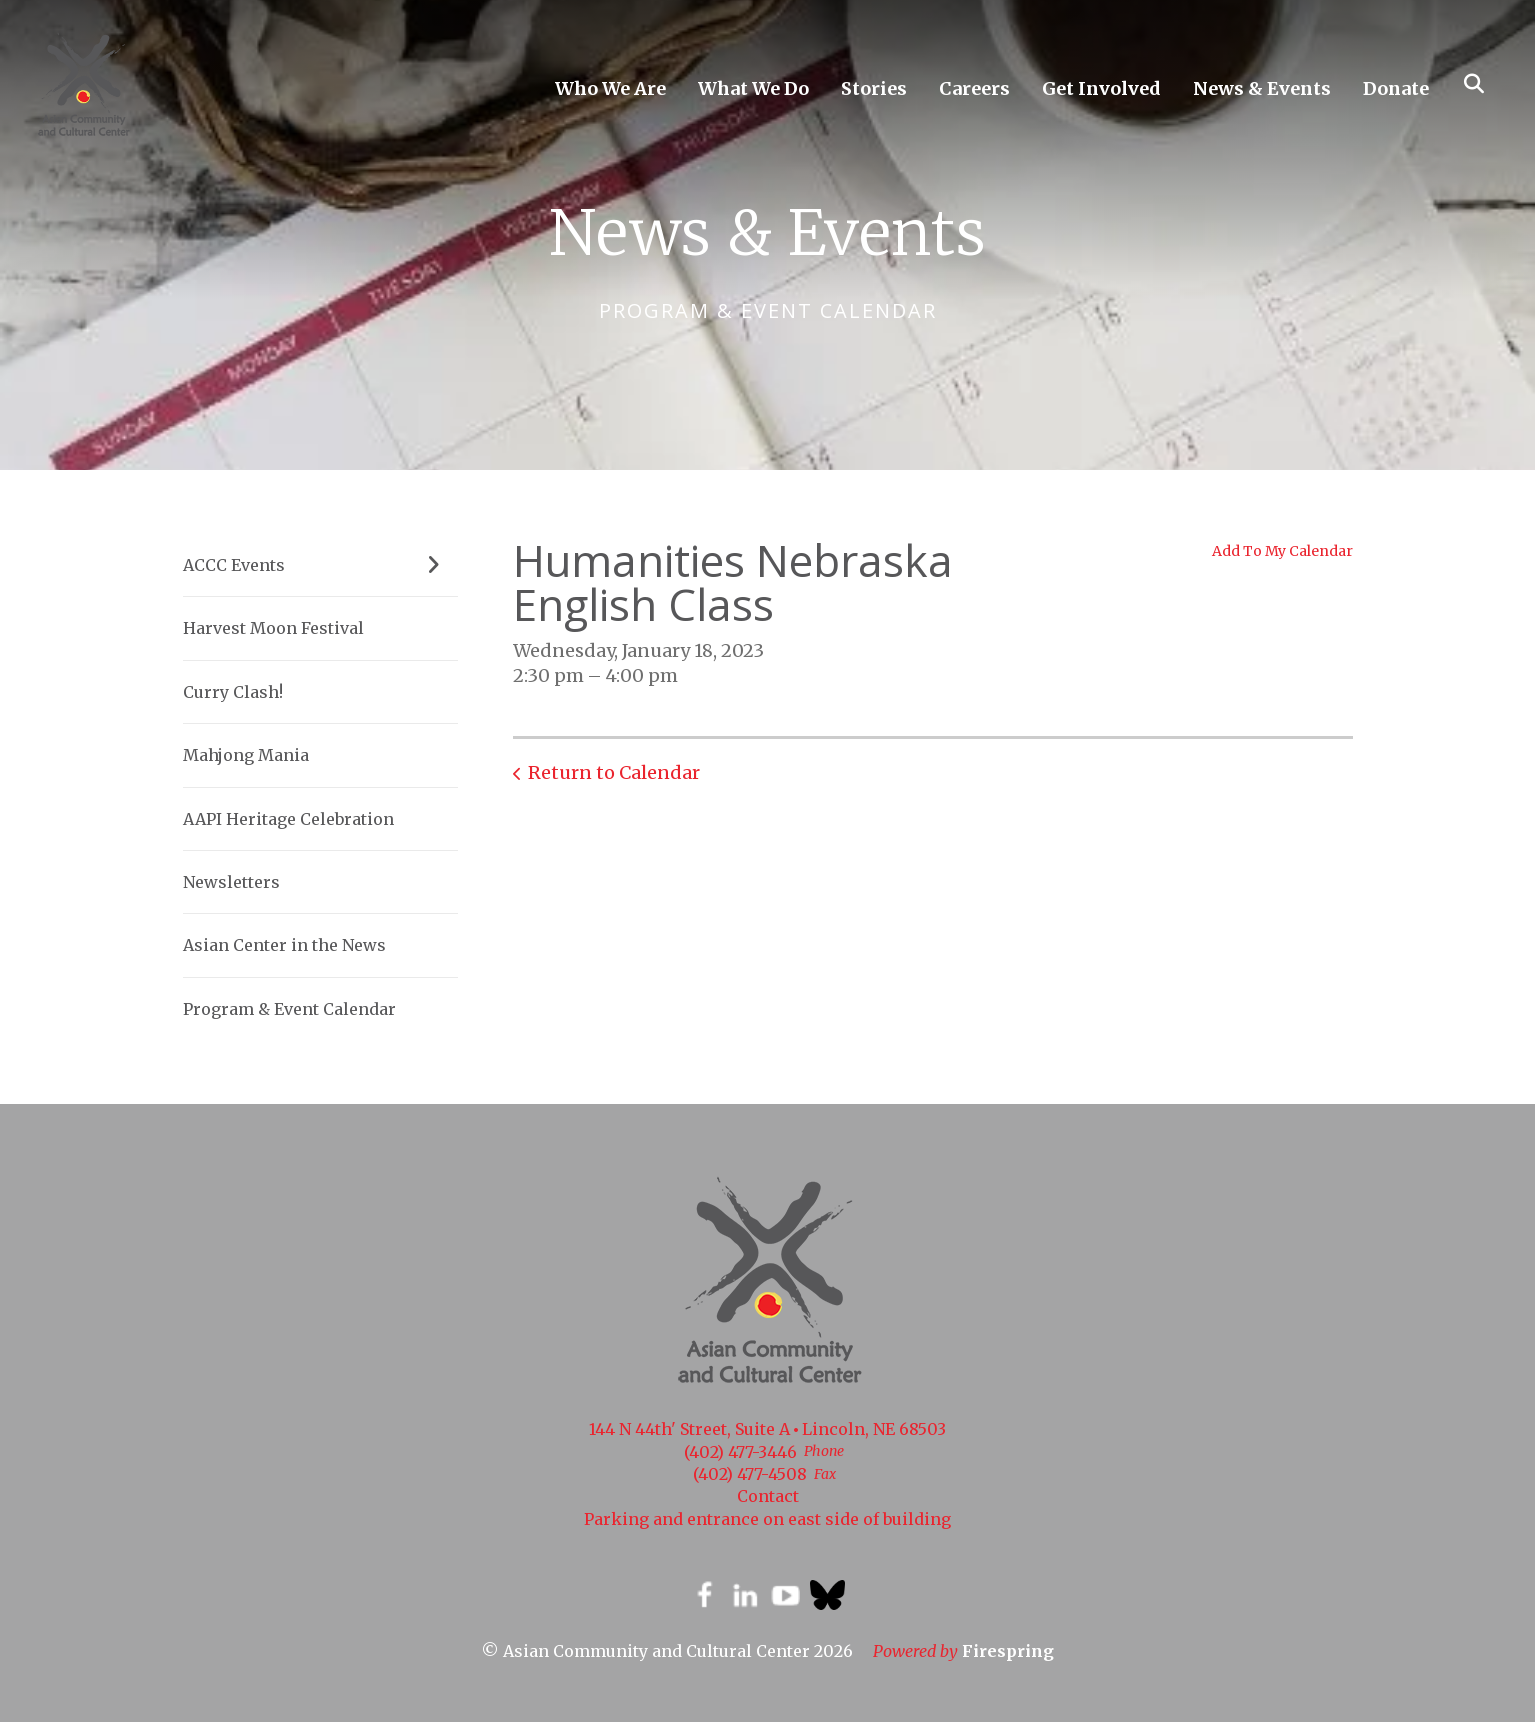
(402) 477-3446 (740, 1452)
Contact (768, 1496)
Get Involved (1101, 88)
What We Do (753, 88)
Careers (974, 88)
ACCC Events (320, 565)
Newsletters (231, 882)
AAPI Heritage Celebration (288, 819)
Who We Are (610, 88)
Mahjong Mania (246, 755)
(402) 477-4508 (750, 1474)
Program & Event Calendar (289, 1009)
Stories (874, 88)
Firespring (1008, 1651)
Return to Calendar (614, 772)
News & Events (1262, 88)
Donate (1396, 88)
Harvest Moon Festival (273, 628)
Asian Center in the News (284, 945)
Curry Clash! (233, 692)
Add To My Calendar (1282, 551)
